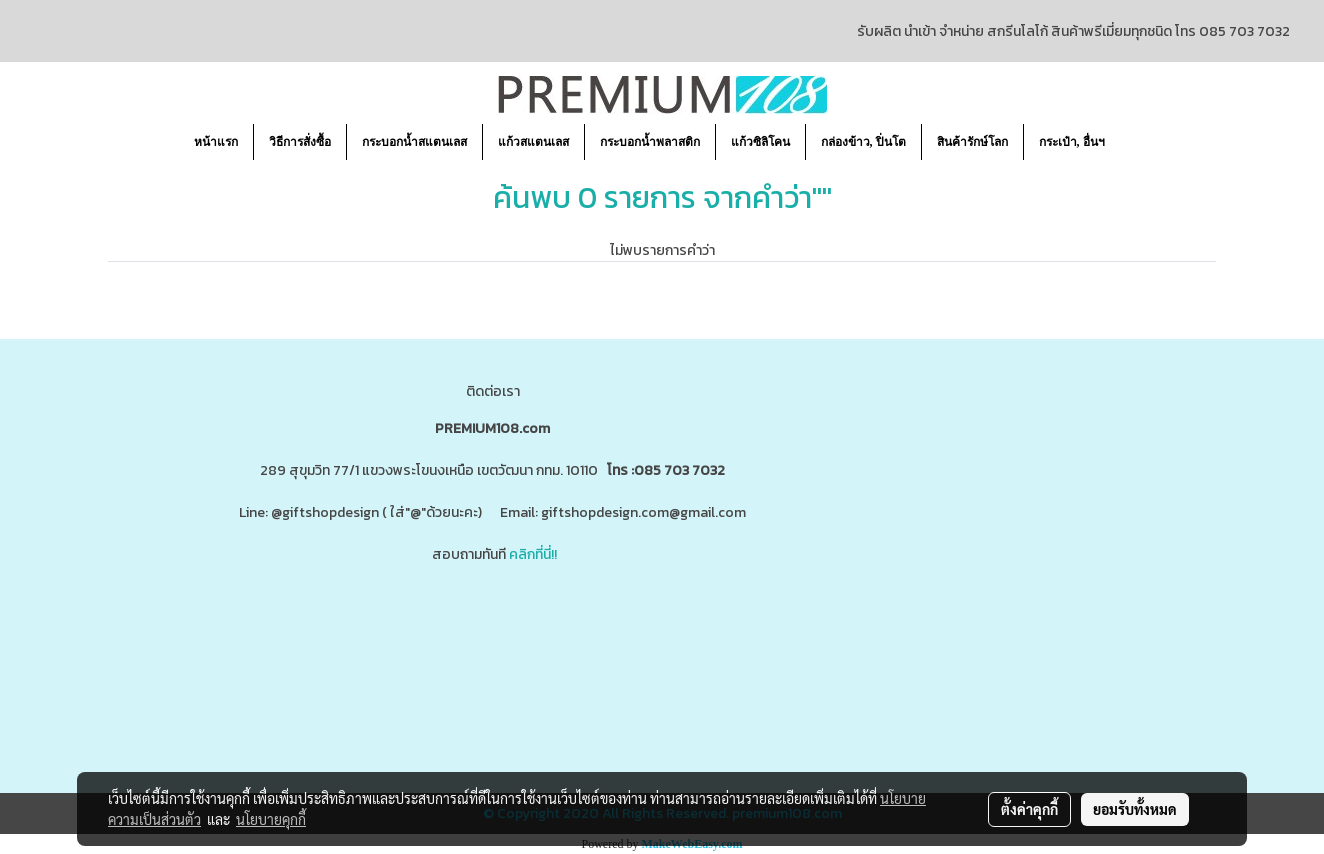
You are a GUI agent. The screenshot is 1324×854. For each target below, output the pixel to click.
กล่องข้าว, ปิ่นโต (863, 142)
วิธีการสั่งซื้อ (300, 142)
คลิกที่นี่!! (533, 554)
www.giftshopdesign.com (532, 633)
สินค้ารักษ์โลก (972, 142)
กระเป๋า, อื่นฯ (1072, 142)
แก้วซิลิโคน (760, 142)
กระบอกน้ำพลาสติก (650, 142)
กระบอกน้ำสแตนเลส (414, 142)
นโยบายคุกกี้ (271, 819)
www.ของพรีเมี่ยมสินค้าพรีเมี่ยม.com (335, 633)
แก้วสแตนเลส (533, 142)
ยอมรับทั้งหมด (1135, 809)
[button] (1138, 142)
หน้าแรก (216, 142)
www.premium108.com (687, 633)
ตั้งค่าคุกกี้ (1029, 809)
